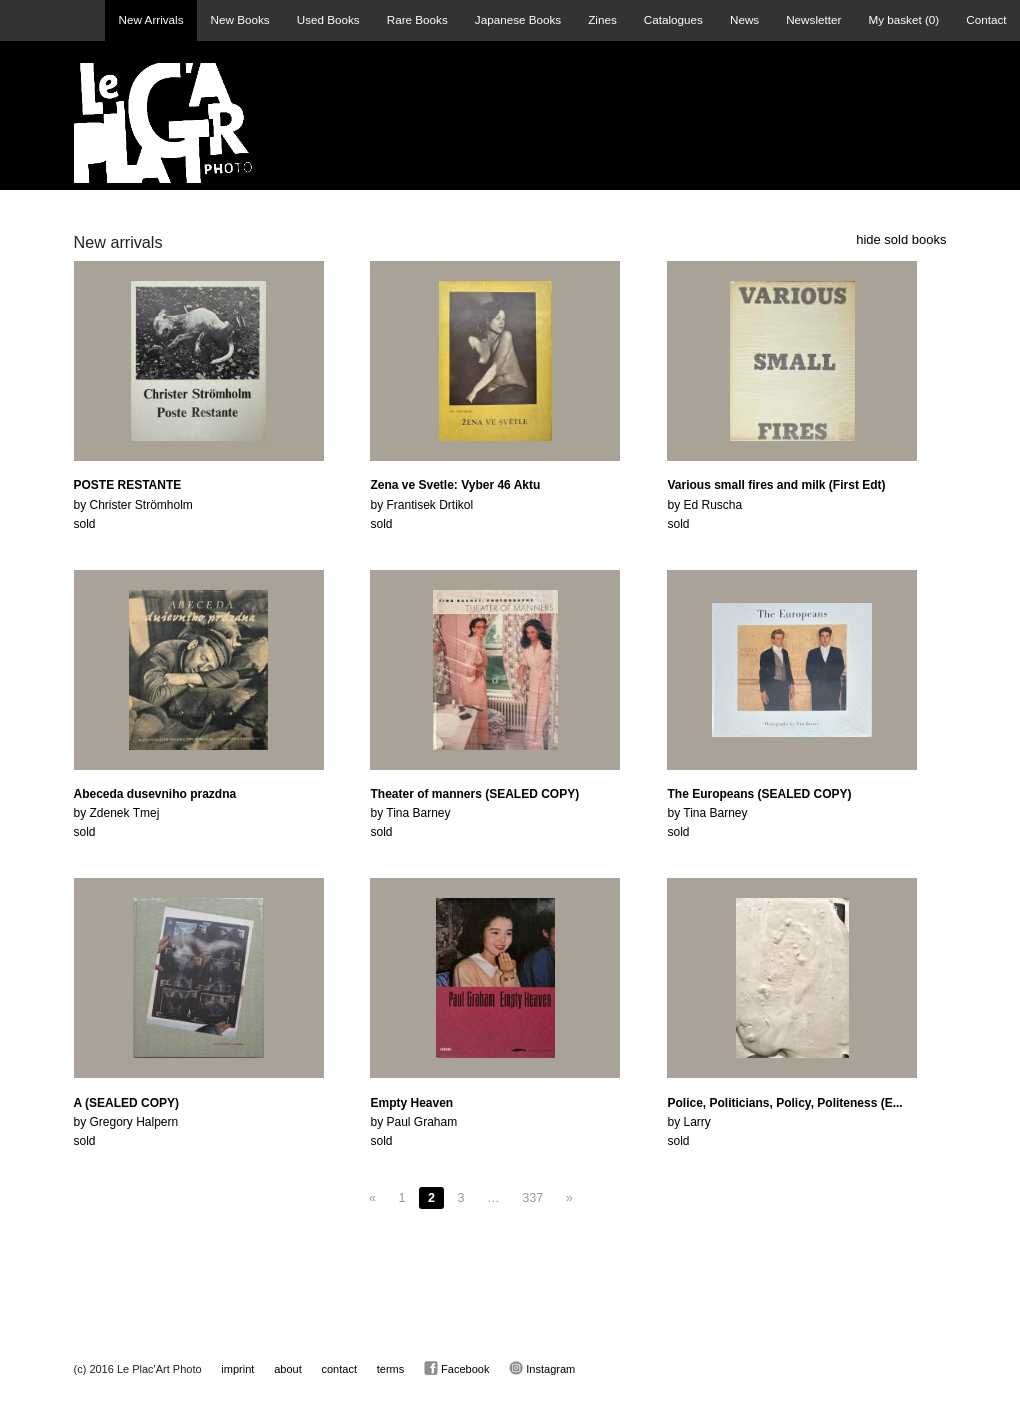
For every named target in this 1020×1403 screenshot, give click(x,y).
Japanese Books (518, 19)
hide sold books (901, 239)
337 (532, 1198)
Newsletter (813, 19)
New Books (240, 19)
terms (391, 1369)
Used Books (328, 19)
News (744, 19)
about (288, 1369)
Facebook (456, 1368)
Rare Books (417, 19)
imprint (237, 1369)
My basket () (903, 19)
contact (339, 1369)
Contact (986, 19)
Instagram (542, 1368)
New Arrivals (151, 19)
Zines (602, 19)
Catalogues (673, 19)
